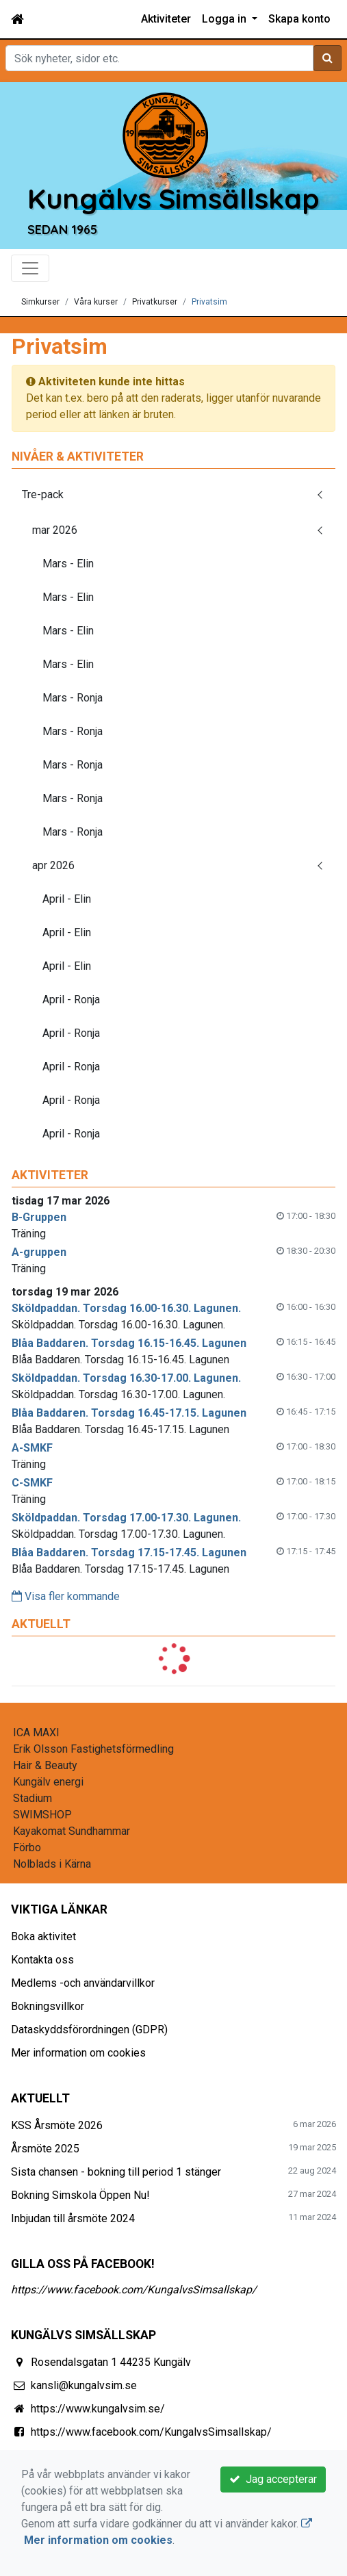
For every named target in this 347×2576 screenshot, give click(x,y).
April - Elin (66, 898)
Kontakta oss (42, 1959)
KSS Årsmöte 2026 (57, 2125)
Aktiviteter (166, 18)
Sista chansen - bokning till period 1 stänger (116, 2171)
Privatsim (209, 302)
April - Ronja (71, 999)
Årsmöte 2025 (45, 2148)
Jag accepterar (273, 2479)
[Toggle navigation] (30, 268)
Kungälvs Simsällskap (173, 198)
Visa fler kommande (66, 1596)
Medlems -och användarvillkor (83, 1982)
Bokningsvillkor (47, 2006)
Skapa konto (299, 18)
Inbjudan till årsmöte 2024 (73, 2218)
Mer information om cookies (78, 2052)
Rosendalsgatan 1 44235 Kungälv (111, 2362)
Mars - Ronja (72, 697)
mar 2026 (54, 530)
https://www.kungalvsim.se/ (98, 2408)
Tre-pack (43, 494)
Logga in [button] (225, 18)
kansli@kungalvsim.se (84, 2385)
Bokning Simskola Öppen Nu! (80, 2195)
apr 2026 (53, 865)
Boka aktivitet (43, 1936)
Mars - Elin (68, 563)
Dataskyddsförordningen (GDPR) (89, 2029)
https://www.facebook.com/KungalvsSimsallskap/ (134, 2289)
